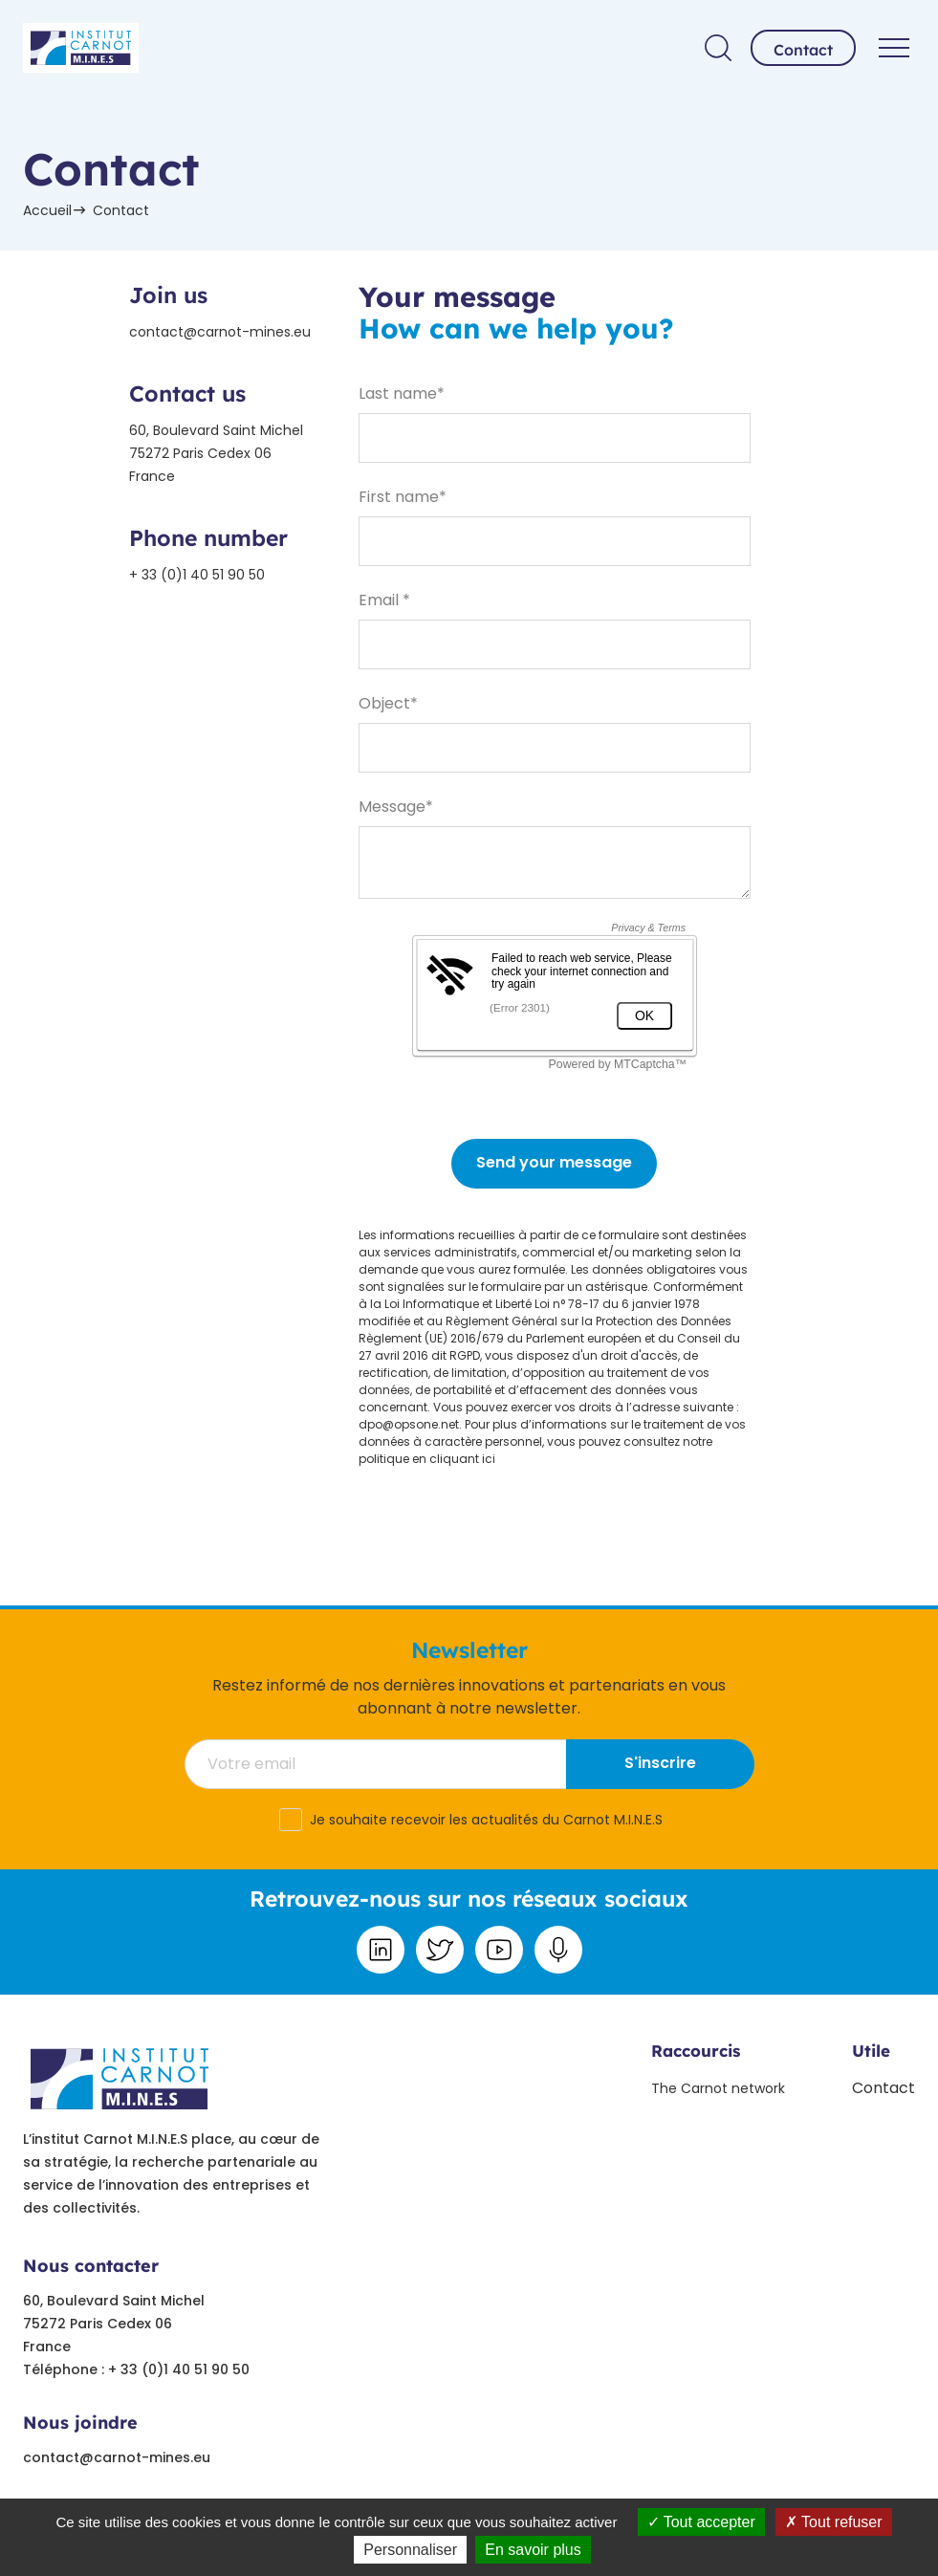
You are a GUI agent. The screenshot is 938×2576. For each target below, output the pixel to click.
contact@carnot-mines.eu (220, 331)
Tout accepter (701, 2522)
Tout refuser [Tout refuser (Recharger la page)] (834, 2522)
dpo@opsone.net (409, 1424)
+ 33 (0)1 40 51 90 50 (197, 574)
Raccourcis (695, 2051)
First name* (403, 497)
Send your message (554, 1162)
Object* (388, 703)
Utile (871, 2051)
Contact (803, 49)
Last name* (402, 393)
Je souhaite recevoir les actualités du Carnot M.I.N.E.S (486, 1819)
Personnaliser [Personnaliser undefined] (410, 2550)
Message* (396, 807)
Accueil (47, 210)
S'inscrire (660, 1763)
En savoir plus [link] (533, 2550)
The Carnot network (718, 2088)
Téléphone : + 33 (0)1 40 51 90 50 (136, 2369)
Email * (384, 600)
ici (488, 1459)
